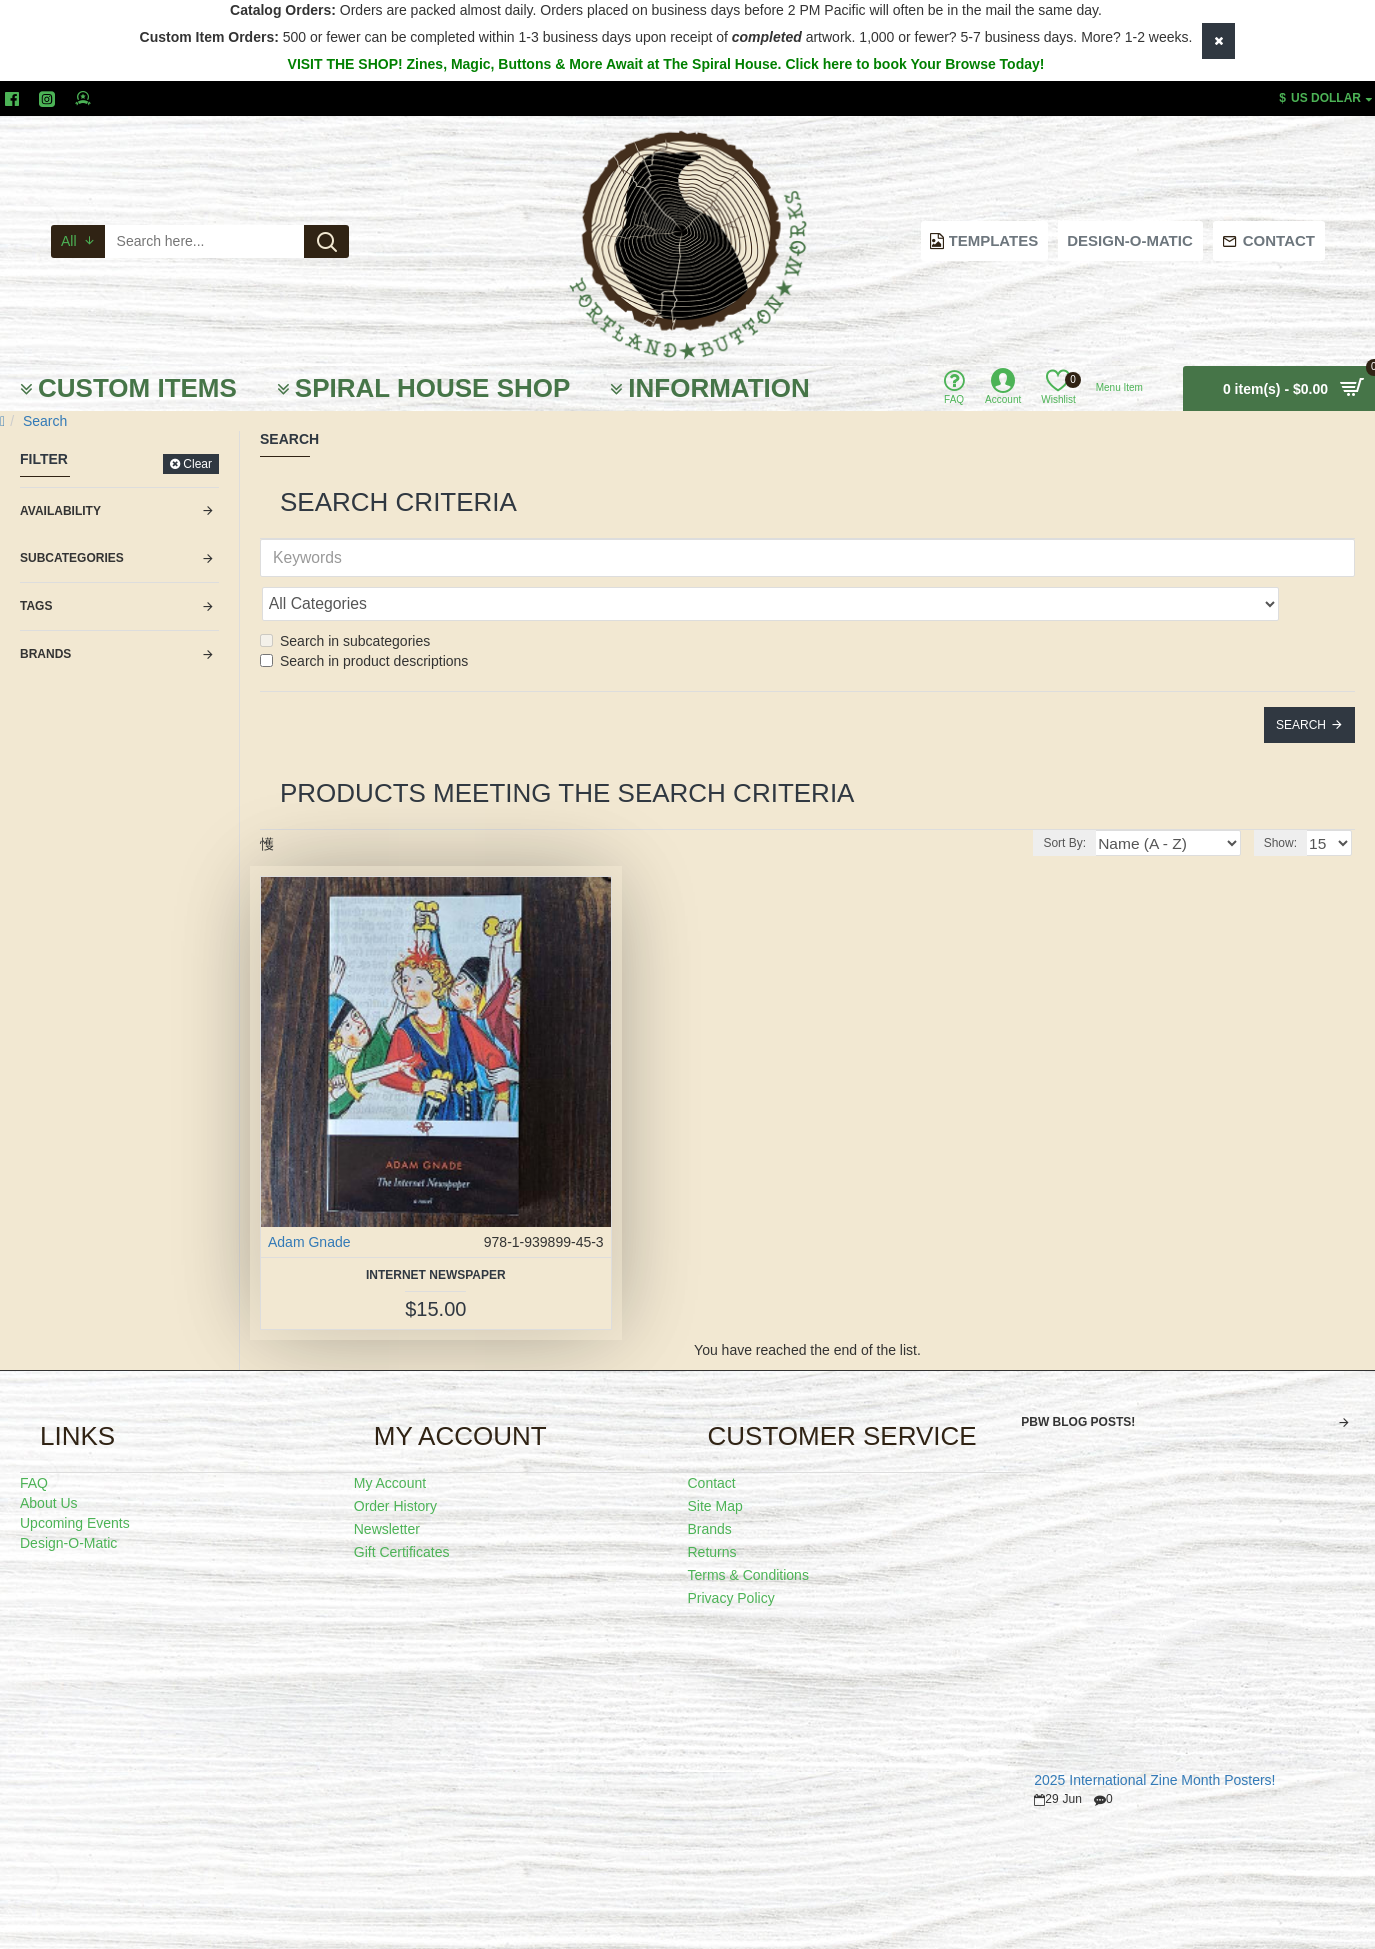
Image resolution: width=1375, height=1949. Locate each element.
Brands (45, 654)
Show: (1285, 799)
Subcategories (72, 558)
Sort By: (1095, 799)
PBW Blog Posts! (1078, 1378)
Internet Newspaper (436, 1231)
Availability (60, 511)
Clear (197, 464)
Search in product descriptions (364, 617)
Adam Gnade (309, 1198)
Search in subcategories (345, 597)
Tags (36, 606)
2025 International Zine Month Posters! (1154, 1736)
